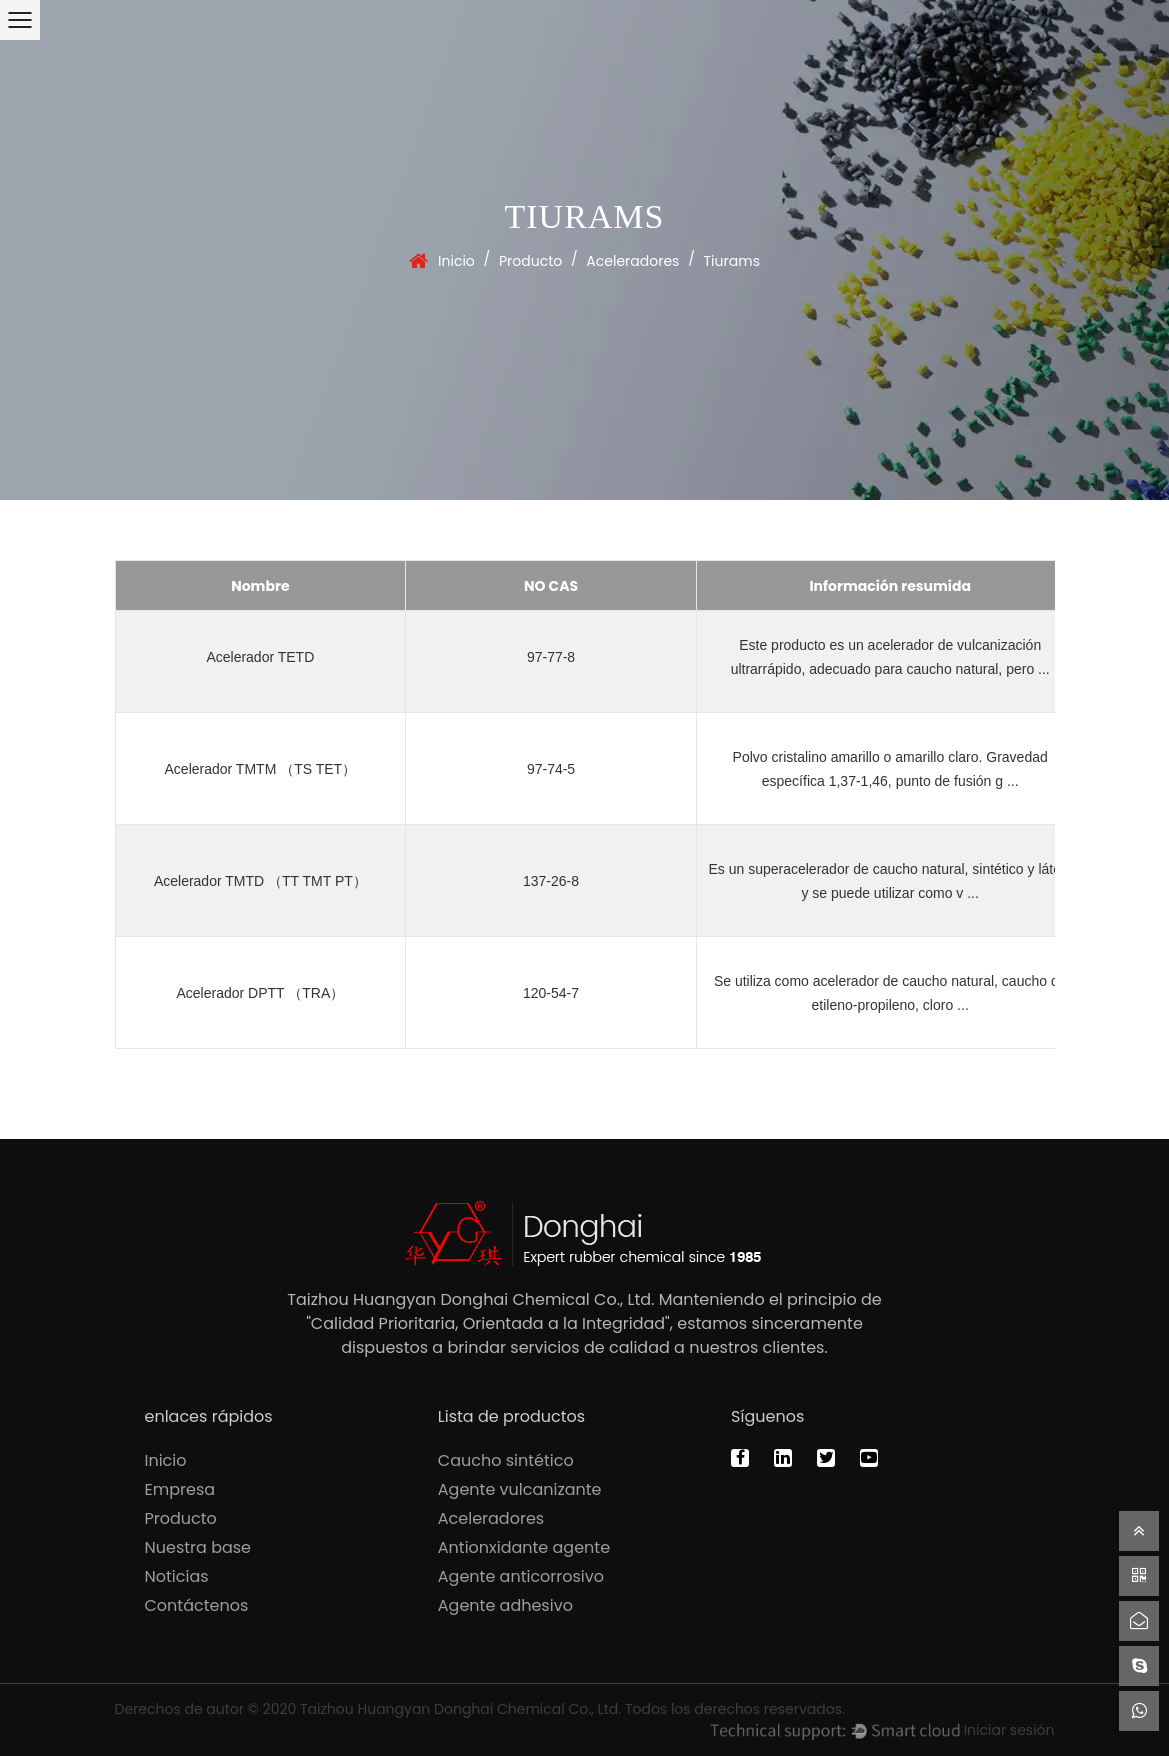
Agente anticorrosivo (521, 1576)
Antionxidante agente (524, 1547)
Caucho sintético (506, 1460)
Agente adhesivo (505, 1605)
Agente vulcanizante (520, 1489)
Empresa (180, 1489)
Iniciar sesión (1009, 1730)
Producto (530, 261)
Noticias (177, 1576)
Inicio (456, 261)
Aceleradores (632, 261)
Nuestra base (198, 1547)
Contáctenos (197, 1605)
